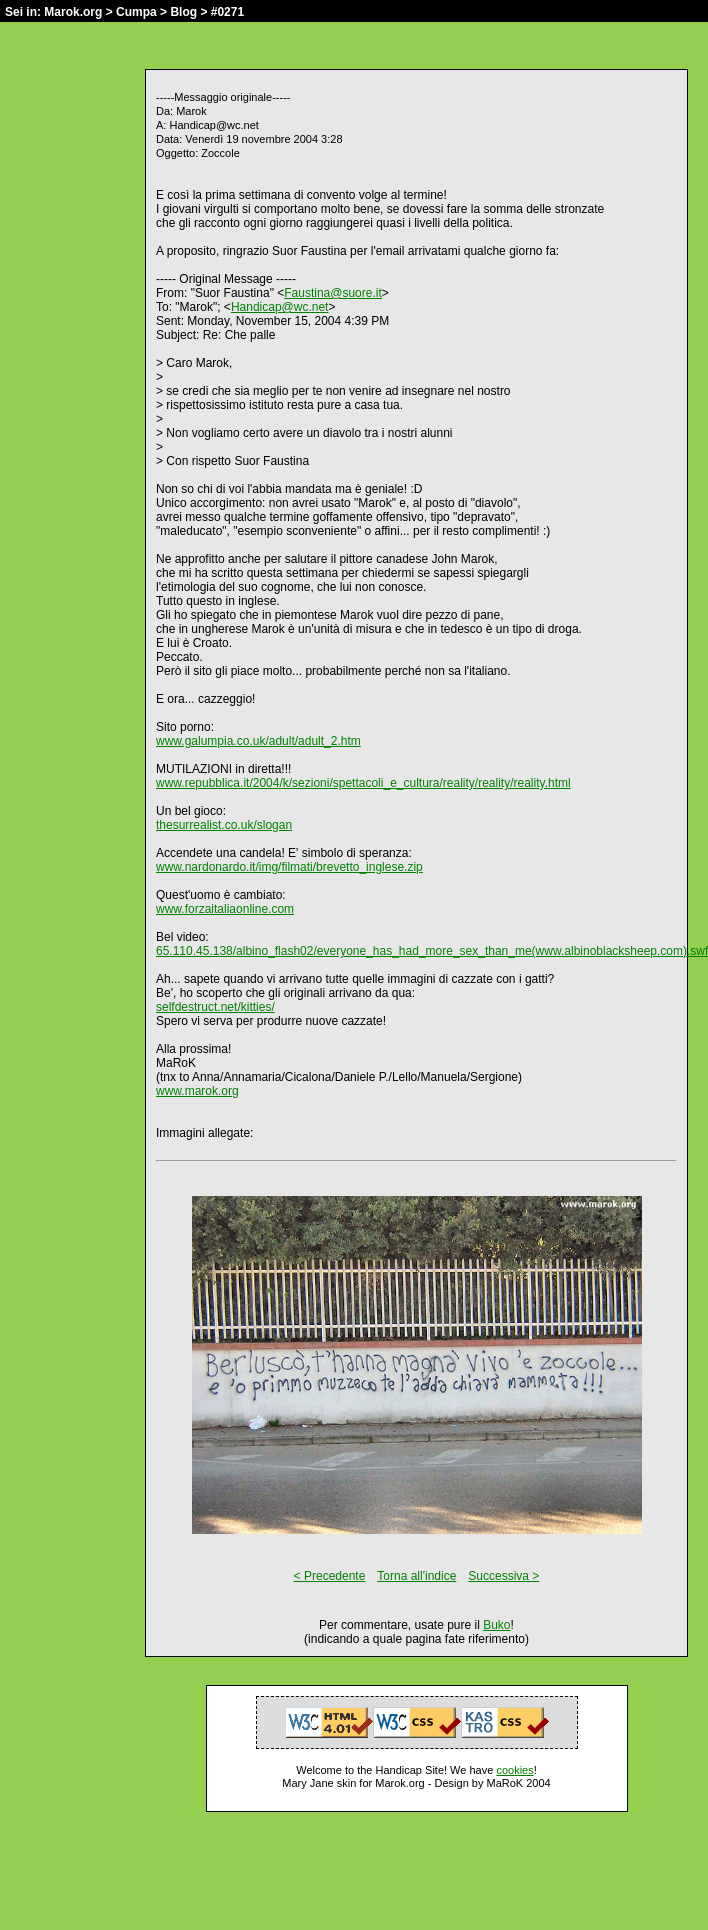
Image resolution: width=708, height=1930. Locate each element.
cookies (514, 1770)
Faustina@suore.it (333, 293)
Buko (496, 1625)
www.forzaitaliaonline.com (225, 909)
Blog (183, 12)
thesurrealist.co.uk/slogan (224, 825)
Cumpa (136, 12)
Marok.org (73, 12)
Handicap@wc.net (280, 307)
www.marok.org (197, 1091)
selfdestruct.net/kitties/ (215, 1007)
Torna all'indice (416, 1576)
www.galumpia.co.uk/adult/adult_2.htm (258, 741)
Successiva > (503, 1576)
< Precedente (330, 1576)
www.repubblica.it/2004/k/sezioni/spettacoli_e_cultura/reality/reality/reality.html (363, 783)
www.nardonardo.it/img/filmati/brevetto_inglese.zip (289, 867)
